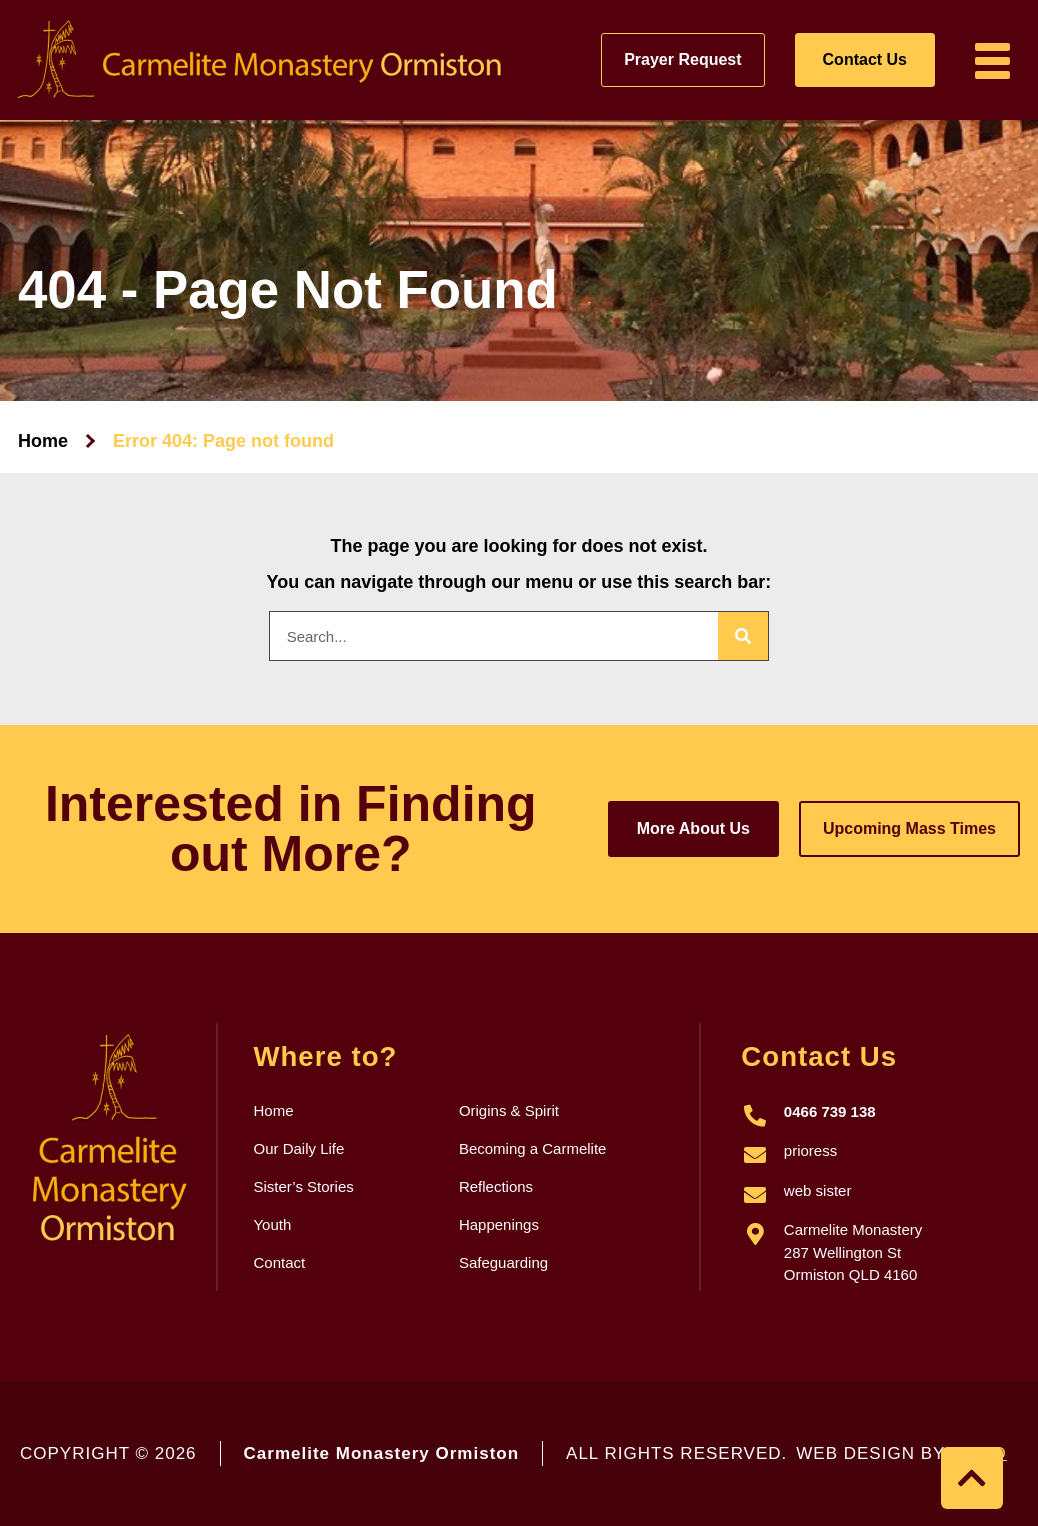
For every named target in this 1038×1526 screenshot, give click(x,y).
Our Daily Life (298, 1148)
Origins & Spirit (509, 1110)
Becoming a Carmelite (533, 1148)
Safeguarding (503, 1262)
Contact (279, 1262)
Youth (272, 1224)
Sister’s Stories (303, 1186)
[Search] (743, 636)
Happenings (499, 1224)
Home (43, 441)
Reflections (496, 1186)
